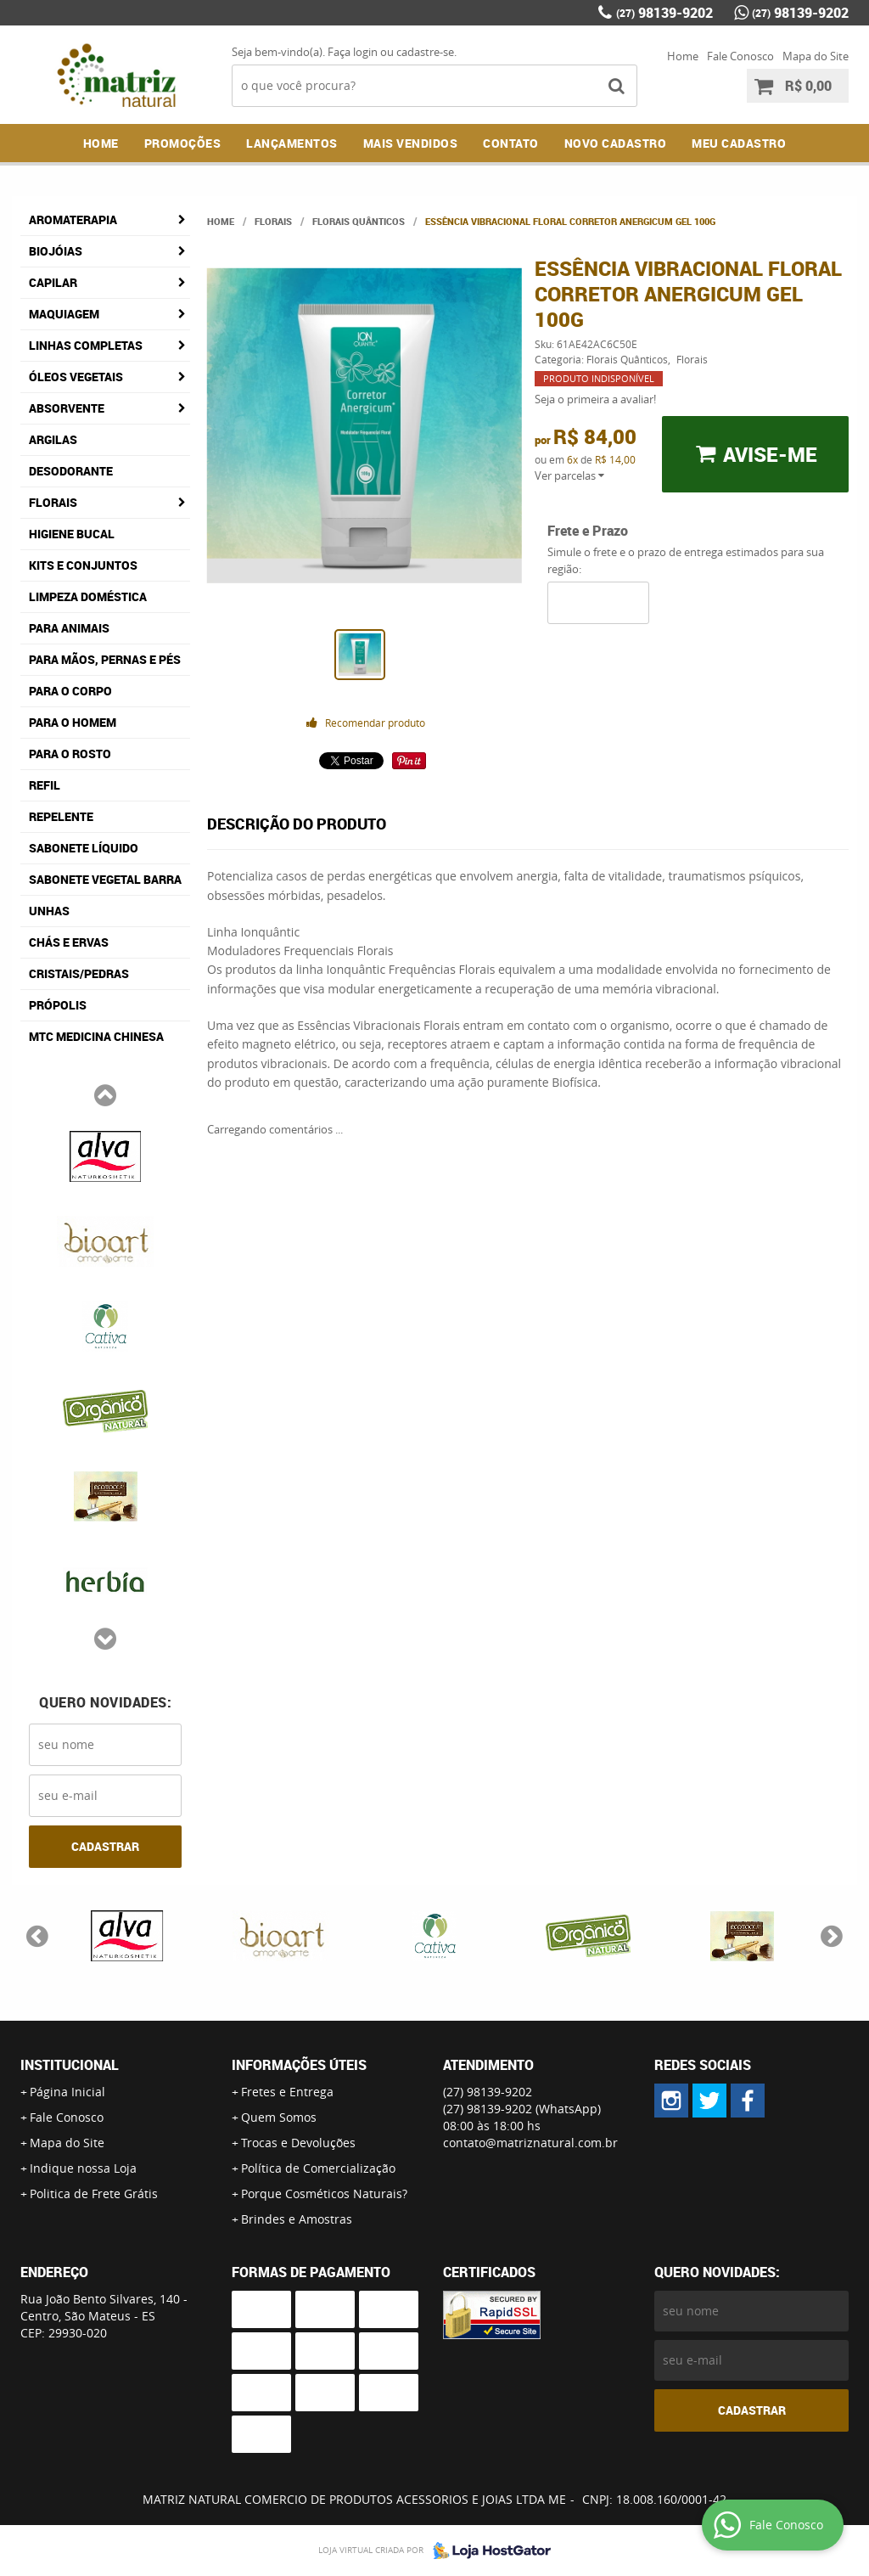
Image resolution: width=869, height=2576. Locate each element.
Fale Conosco (740, 56)
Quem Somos (279, 2117)
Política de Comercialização (318, 2168)
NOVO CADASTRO (615, 143)
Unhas (49, 911)
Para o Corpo (70, 691)
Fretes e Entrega (287, 2092)
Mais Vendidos (410, 143)
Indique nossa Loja (83, 2168)
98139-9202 (664, 12)
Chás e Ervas (69, 942)
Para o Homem (72, 722)
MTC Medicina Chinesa (96, 1036)
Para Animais (69, 628)
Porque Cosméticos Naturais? (324, 2193)
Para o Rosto (70, 753)
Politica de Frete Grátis (94, 2193)
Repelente (61, 816)
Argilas (53, 439)
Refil (44, 785)
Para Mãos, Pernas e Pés (105, 659)
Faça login (353, 51)
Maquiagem (64, 314)
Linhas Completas (86, 345)
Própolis (58, 1005)
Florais (53, 502)
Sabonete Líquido (83, 848)
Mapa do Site (815, 56)
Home (682, 56)
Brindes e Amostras (296, 2219)
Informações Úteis (299, 2065)
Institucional (69, 2065)
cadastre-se (425, 51)
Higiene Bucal (72, 534)
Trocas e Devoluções (298, 2142)
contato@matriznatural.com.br (530, 2142)
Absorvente (66, 408)
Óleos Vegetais (76, 376)
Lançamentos (292, 143)
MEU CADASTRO (739, 143)
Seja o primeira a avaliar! (595, 399)
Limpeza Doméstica (88, 596)
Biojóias (55, 251)
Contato (511, 143)
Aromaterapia (73, 219)
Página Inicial (67, 2092)
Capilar (53, 282)
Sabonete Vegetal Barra (105, 879)
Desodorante (71, 471)
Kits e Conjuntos (83, 565)
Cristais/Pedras (79, 973)
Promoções (182, 143)
